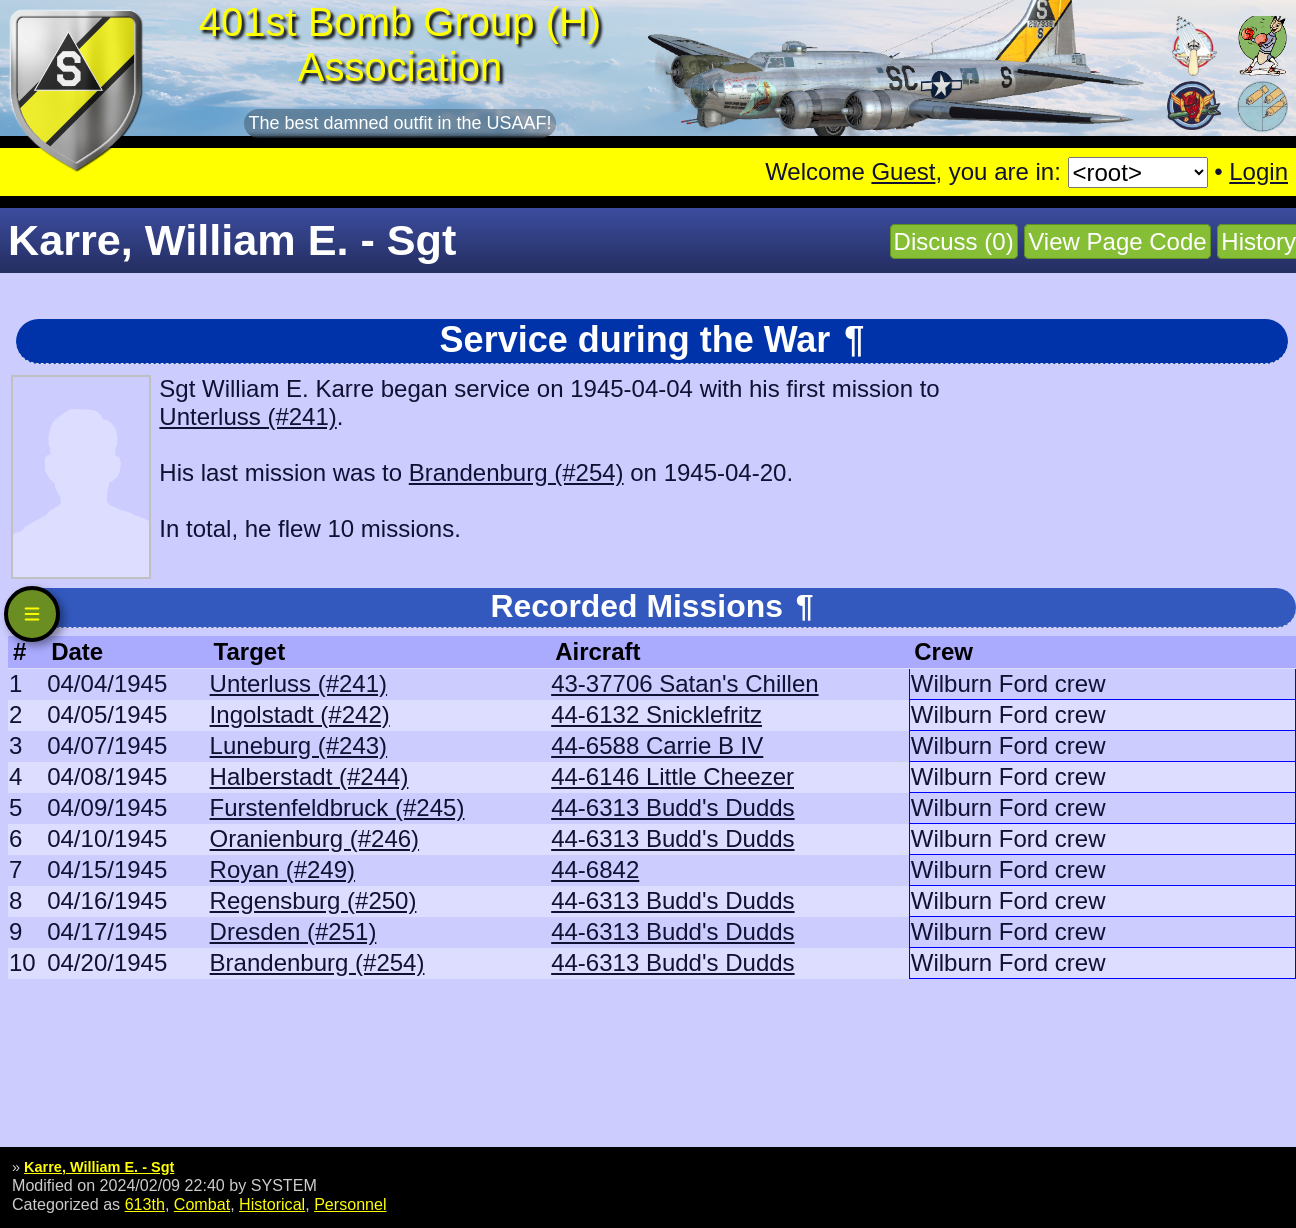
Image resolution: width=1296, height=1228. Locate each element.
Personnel (350, 1204)
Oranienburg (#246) (314, 838)
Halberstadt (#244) (309, 776)
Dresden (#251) (293, 931)
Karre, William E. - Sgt (99, 1167)
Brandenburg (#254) (516, 472)
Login (1258, 171)
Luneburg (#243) (298, 745)
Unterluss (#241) (247, 416)
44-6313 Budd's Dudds (672, 807)
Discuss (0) (954, 241)
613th (145, 1204)
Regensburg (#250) (313, 900)
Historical (272, 1204)
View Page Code (1117, 241)
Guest (903, 171)
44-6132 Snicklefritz (656, 714)
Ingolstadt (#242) (300, 714)
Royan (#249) (282, 869)
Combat (202, 1204)
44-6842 (595, 869)
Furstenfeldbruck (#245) (337, 807)
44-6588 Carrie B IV (657, 745)
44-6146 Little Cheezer (672, 776)
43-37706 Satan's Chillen (684, 683)
